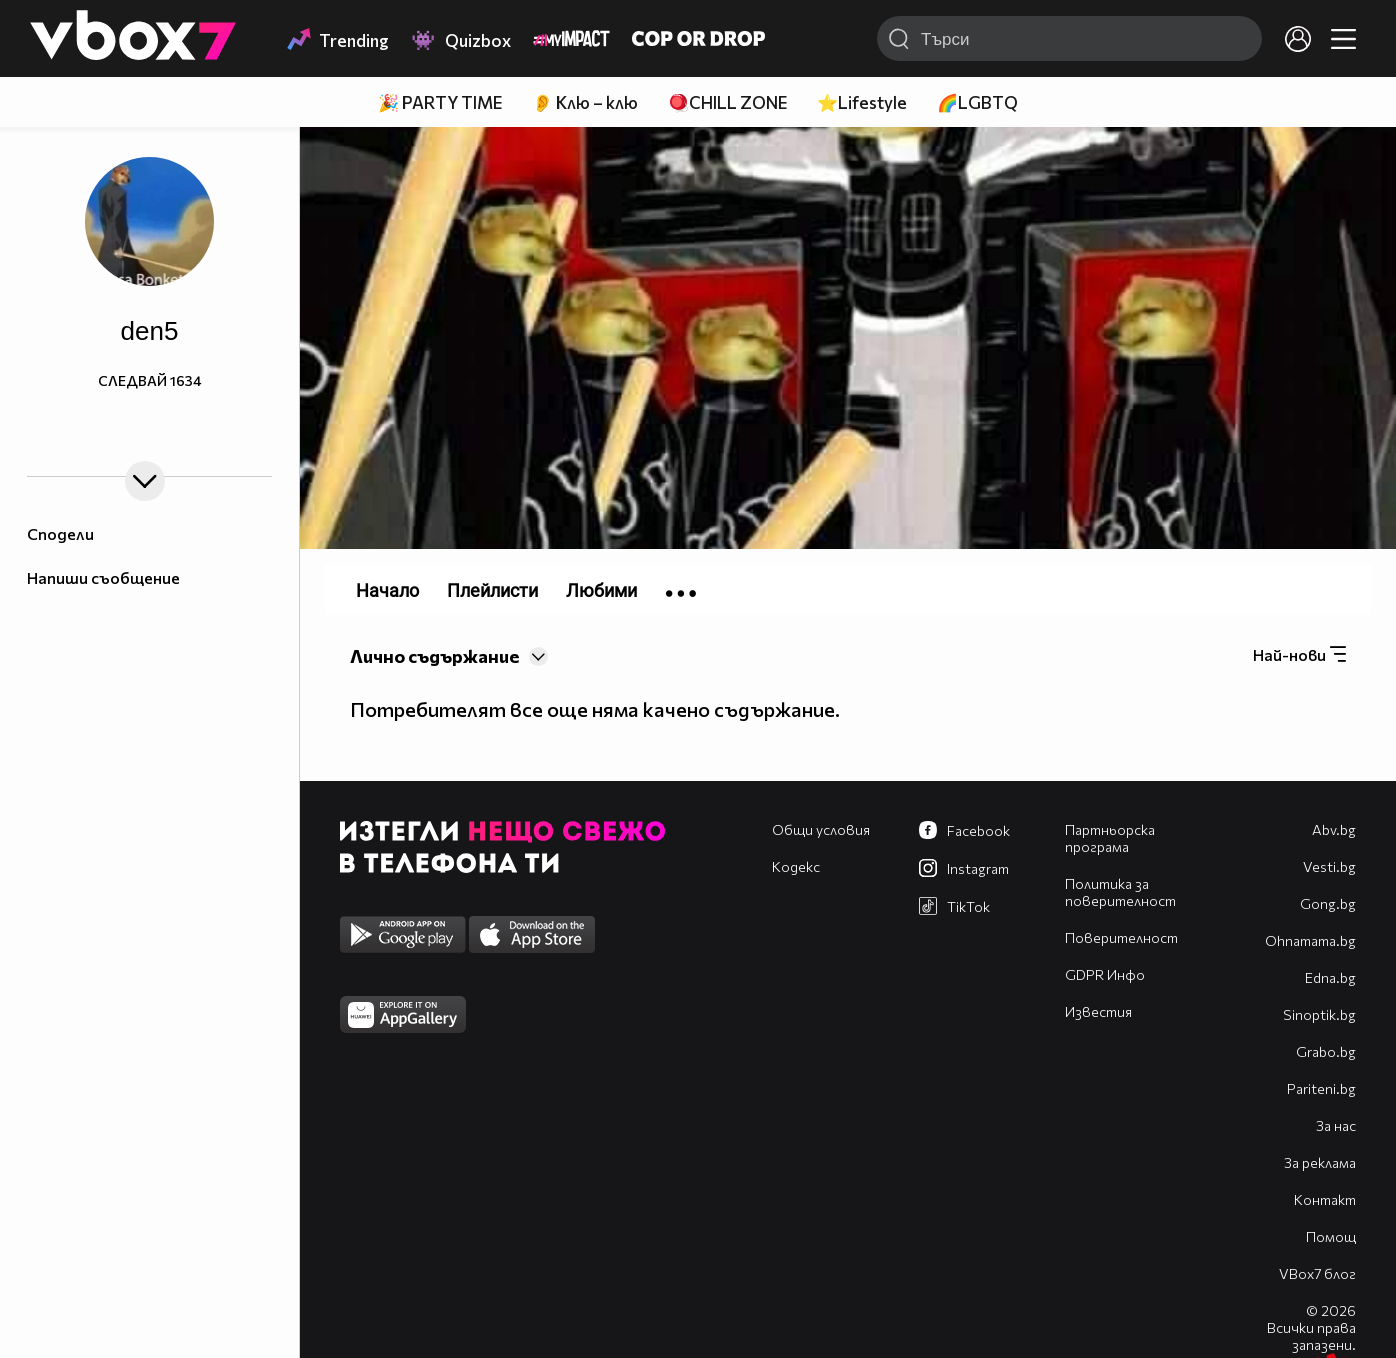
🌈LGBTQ (977, 102)
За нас (1336, 1125)
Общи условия (821, 829)
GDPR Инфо (1105, 974)
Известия (1098, 1011)
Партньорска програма (1110, 838)
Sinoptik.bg (1319, 1014)
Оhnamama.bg (1310, 940)
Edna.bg (1330, 977)
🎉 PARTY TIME (440, 102)
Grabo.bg (1326, 1051)
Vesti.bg (1329, 866)
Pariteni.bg (1321, 1088)
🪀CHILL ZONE (727, 102)
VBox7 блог (1317, 1273)
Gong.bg (1328, 903)
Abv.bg (1334, 829)
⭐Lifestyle (862, 102)
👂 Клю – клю (585, 102)
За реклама (1320, 1162)
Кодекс (796, 866)
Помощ (1331, 1236)
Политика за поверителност (1120, 892)
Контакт (1325, 1199)
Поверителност (1121, 937)
